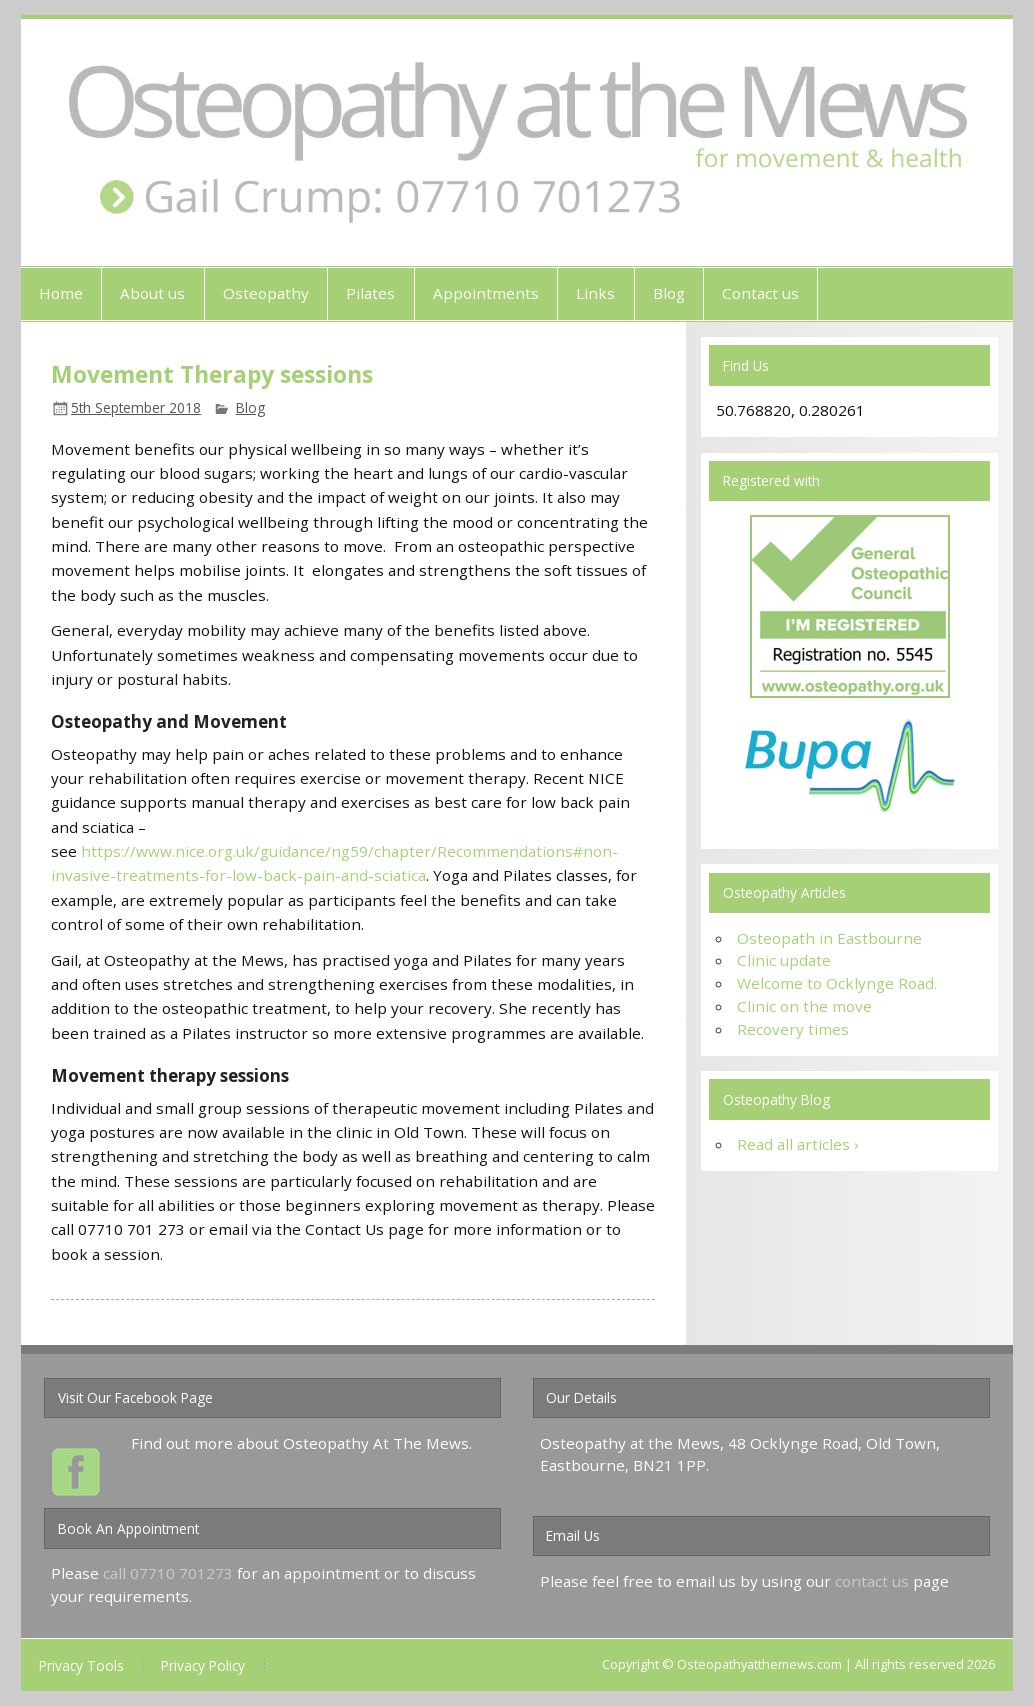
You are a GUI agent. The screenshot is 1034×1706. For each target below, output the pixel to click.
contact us (872, 1581)
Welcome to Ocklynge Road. (837, 983)
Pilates (370, 293)
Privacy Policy (203, 1666)
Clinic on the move (804, 1006)
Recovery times (793, 1029)
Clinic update (784, 960)
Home (61, 293)
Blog (669, 293)
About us (152, 293)
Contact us (760, 293)
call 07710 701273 (168, 1573)
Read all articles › (798, 1144)
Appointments (486, 293)
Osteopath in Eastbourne (829, 938)
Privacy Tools (81, 1666)
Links (595, 293)
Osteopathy (266, 293)
